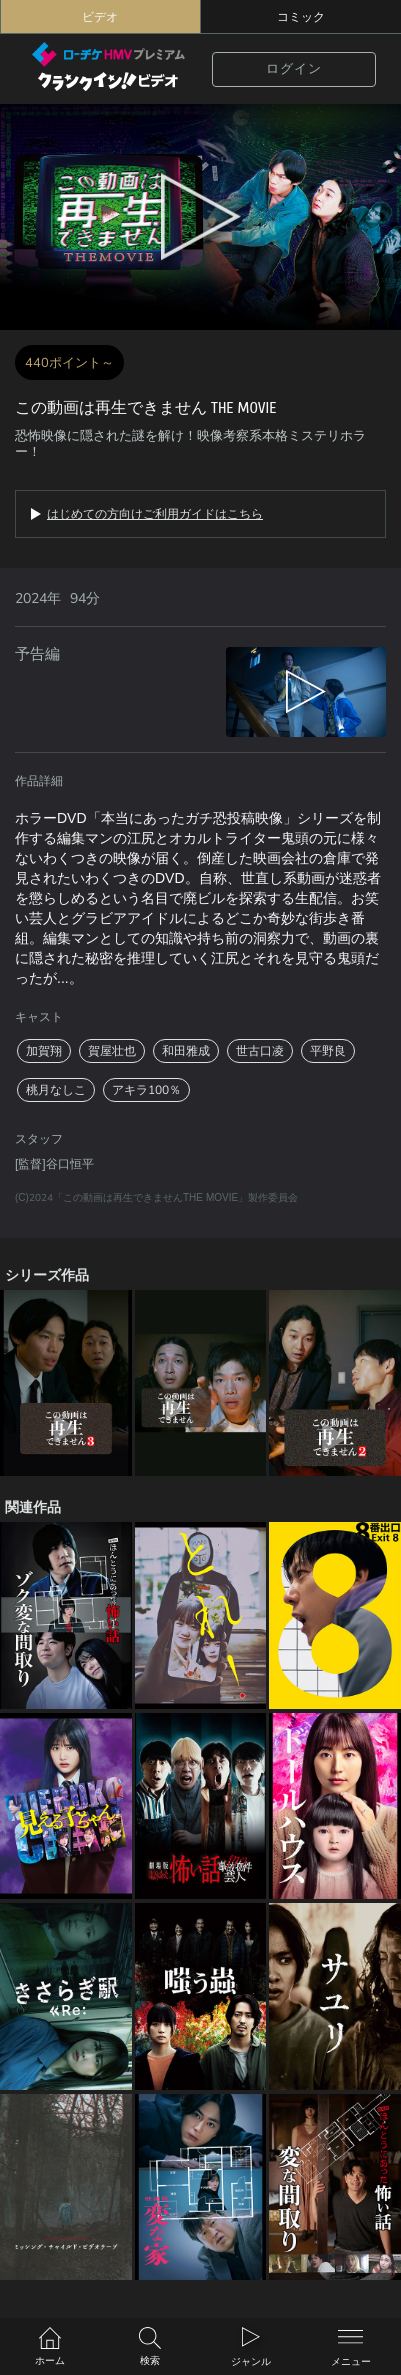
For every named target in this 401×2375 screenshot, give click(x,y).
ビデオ (100, 17)
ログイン (294, 69)
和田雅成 (186, 1051)
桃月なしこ (56, 1090)
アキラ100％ (146, 1090)
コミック (301, 17)
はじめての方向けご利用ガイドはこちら (155, 514)
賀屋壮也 (112, 1051)
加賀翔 (44, 1051)
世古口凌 (260, 1051)
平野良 (328, 1051)
